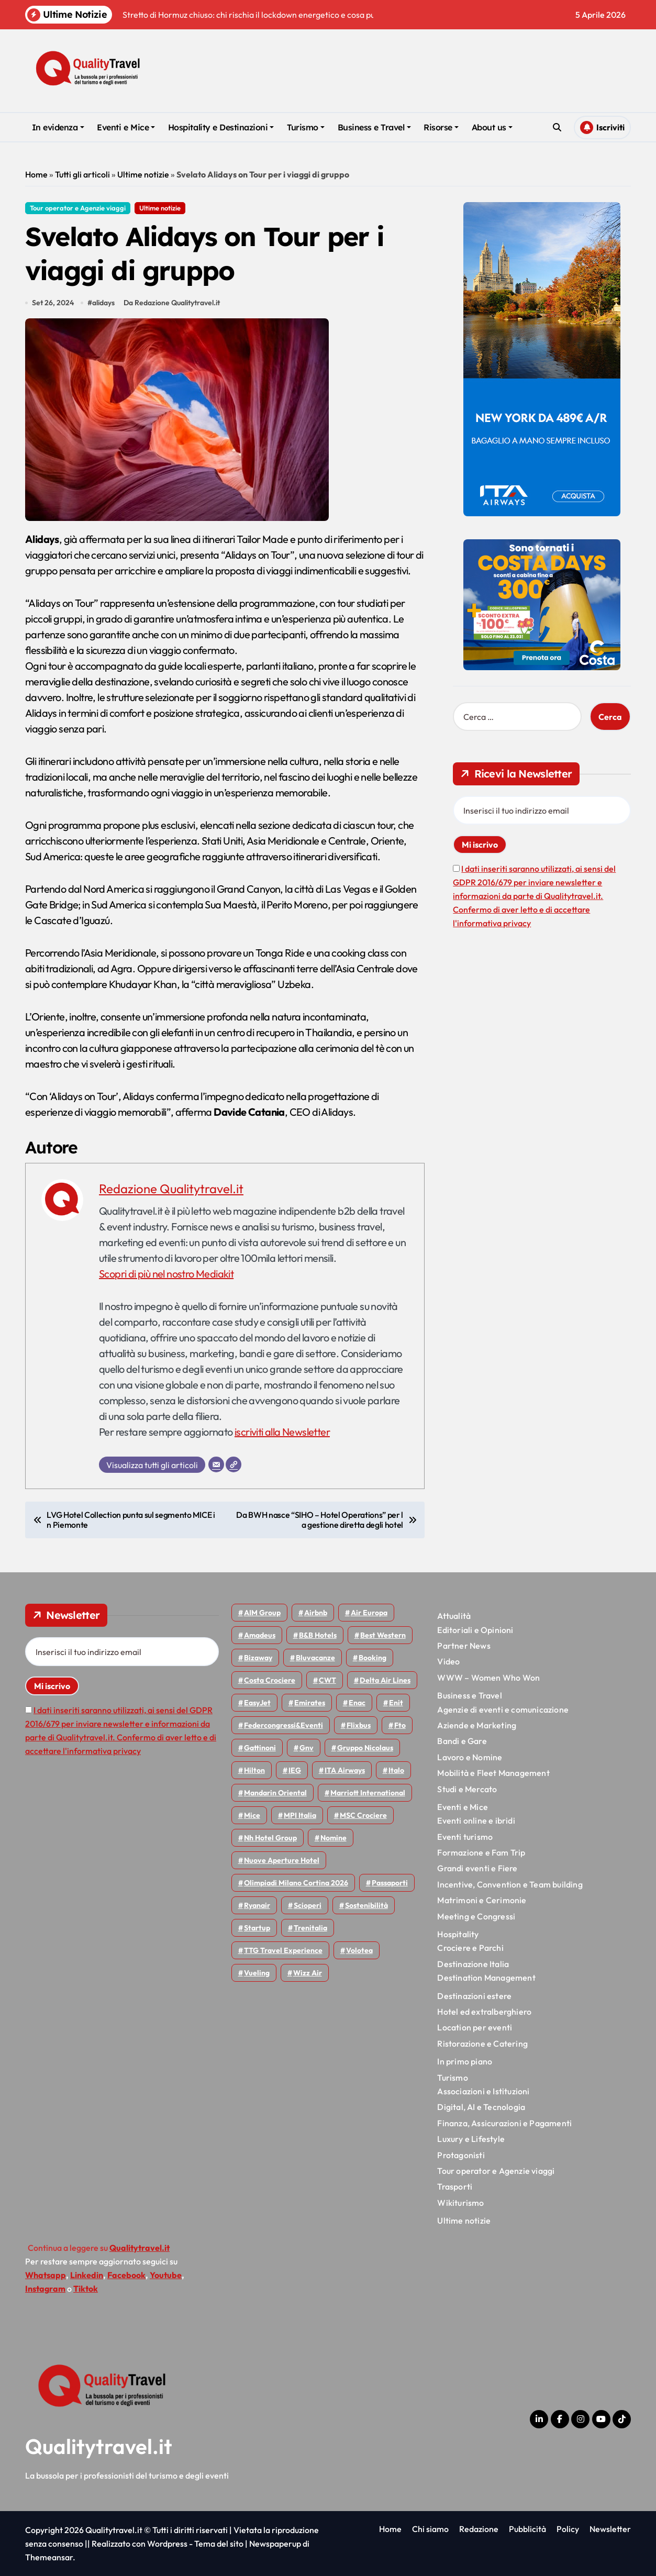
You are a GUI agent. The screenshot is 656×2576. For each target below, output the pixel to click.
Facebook (126, 2275)
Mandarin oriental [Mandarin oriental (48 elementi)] (275, 1792)
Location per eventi (474, 2027)
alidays (103, 302)
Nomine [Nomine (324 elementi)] (333, 1837)
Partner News (463, 1645)
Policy (568, 2529)
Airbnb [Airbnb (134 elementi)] (315, 1612)
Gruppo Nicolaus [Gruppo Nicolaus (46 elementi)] (365, 1747)
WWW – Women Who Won (488, 1677)
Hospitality (458, 1934)
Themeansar (49, 2557)
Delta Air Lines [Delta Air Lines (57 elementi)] (385, 1680)
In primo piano (464, 2061)
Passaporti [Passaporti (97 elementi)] (390, 1882)
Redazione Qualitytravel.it (171, 1188)
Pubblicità (527, 2529)
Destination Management (486, 1977)
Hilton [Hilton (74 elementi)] (254, 1770)
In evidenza (58, 127)
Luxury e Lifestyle (471, 2139)
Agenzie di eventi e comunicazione (503, 1709)
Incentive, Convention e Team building (509, 1884)
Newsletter (610, 2529)
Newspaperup (275, 2543)
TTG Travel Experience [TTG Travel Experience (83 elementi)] (283, 1950)
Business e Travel (374, 127)
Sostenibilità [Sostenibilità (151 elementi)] (366, 1905)
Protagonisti (460, 2155)
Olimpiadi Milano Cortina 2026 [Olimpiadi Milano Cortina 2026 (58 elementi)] (296, 1882)
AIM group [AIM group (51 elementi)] (262, 1612)
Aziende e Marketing (476, 1725)
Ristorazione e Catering (482, 2043)
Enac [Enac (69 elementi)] (357, 1702)
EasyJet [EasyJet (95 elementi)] (257, 1702)
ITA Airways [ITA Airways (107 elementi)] (345, 1770)
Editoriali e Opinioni (475, 1630)
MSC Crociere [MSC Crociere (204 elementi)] (363, 1815)
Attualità (454, 1616)
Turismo (306, 127)
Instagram (45, 2288)
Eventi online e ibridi (476, 1820)
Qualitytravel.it (98, 2446)
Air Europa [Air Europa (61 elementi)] (369, 1612)
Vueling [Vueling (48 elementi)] (257, 1973)
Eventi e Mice (126, 127)
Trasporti (454, 2186)
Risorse (441, 127)
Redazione (478, 2529)
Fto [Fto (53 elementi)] (400, 1725)
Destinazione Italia (473, 1964)
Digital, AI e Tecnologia (481, 2107)
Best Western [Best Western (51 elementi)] (383, 1635)
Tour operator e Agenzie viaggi (78, 208)
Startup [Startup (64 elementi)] (257, 1928)
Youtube (166, 2275)
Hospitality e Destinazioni (221, 127)
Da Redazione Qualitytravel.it (172, 302)
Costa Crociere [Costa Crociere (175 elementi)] (269, 1680)
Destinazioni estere (474, 1996)
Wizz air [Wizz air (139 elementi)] (307, 1973)
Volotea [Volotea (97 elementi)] (359, 1950)
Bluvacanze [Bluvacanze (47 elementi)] (315, 1657)
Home (36, 174)
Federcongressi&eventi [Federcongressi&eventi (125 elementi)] (283, 1725)
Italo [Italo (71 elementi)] (396, 1770)
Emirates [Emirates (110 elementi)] (309, 1702)
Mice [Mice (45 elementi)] (252, 1815)
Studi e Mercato (467, 1789)
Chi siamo (430, 2529)
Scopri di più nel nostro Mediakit (166, 1273)
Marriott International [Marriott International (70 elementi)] (367, 1792)
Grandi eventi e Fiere (477, 1868)
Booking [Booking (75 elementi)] (372, 1657)
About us (492, 127)
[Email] (216, 1464)
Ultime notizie (143, 174)
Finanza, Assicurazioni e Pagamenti (504, 2123)
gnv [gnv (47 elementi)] (306, 1747)
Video (448, 1661)
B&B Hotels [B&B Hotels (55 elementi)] (318, 1635)
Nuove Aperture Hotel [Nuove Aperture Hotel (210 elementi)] (281, 1860)
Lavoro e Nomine (469, 1757)
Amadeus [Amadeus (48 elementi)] (259, 1635)
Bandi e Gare (461, 1741)
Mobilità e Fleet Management (493, 1773)
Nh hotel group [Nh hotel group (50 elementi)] (270, 1837)
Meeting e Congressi (476, 1916)
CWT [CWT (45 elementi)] (327, 1680)
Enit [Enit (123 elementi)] (396, 1702)
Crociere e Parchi (470, 1947)
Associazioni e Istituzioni (483, 2091)
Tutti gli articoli (82, 174)
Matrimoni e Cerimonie (481, 1900)
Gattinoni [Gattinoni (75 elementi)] (260, 1747)
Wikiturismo (460, 2202)
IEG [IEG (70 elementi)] (294, 1770)
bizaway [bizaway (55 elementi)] (258, 1657)
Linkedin (86, 2275)
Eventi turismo (465, 1836)
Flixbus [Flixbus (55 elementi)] (359, 1725)
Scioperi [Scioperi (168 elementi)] (307, 1905)
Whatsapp (45, 2275)
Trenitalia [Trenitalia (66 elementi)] (310, 1928)
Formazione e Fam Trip (481, 1852)
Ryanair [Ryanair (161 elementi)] (257, 1905)
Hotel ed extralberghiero (484, 2011)
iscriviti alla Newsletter (282, 1431)
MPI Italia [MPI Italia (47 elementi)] (300, 1815)
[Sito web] (233, 1464)
